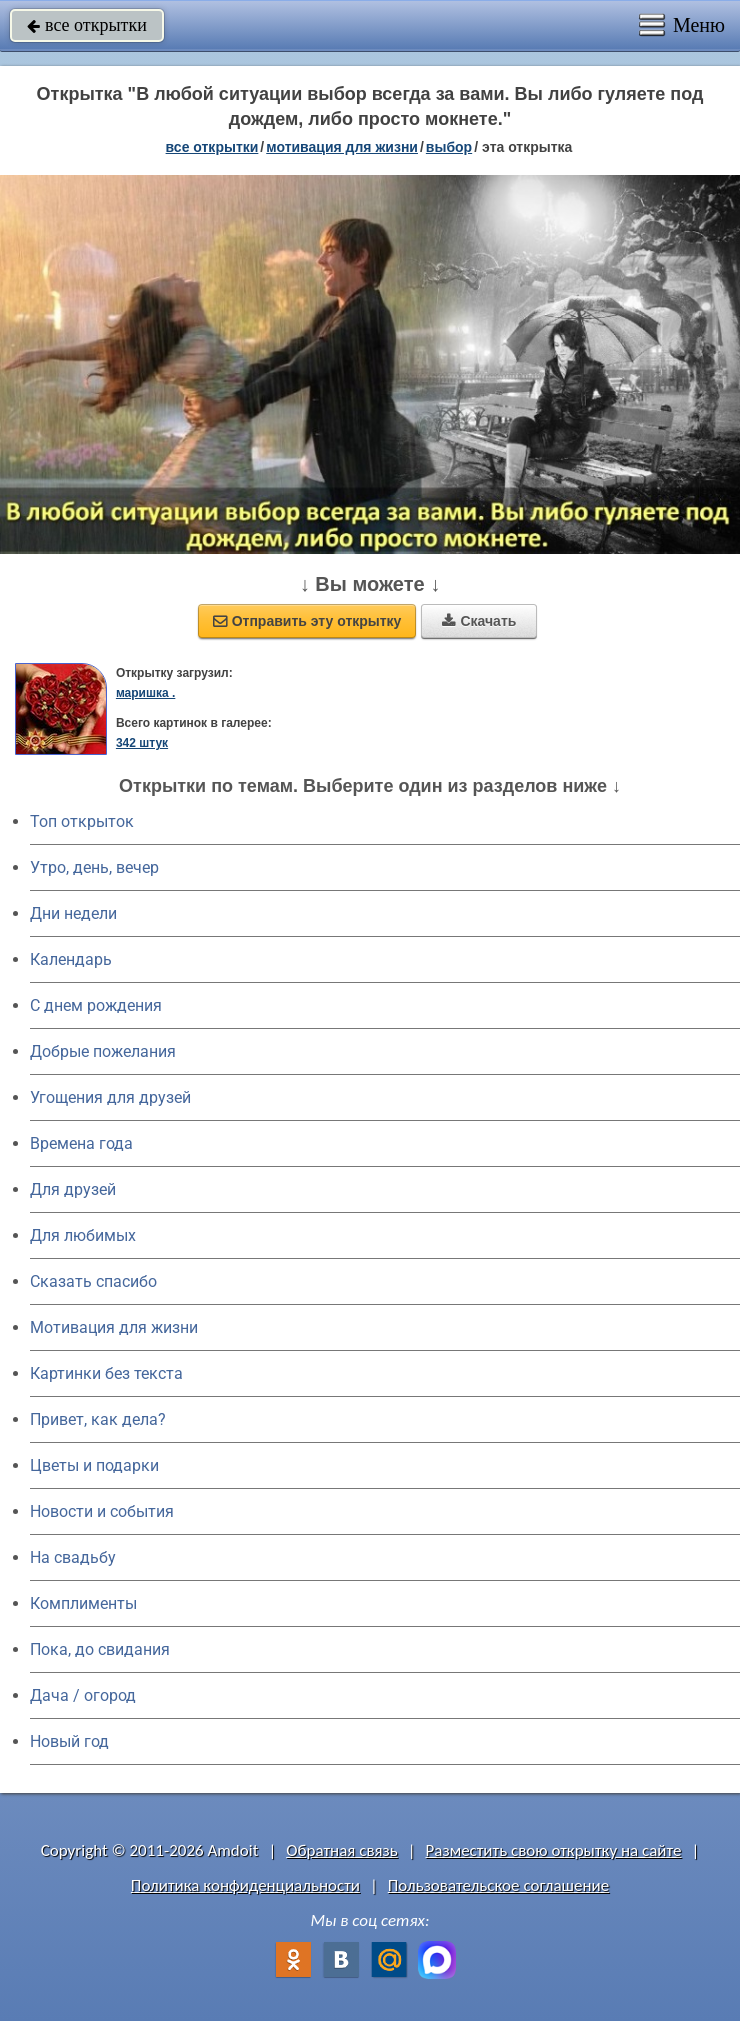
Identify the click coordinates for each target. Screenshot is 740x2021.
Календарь (71, 959)
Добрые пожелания (103, 1051)
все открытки (87, 25)
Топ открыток (82, 821)
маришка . (145, 693)
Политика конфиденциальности (245, 1885)
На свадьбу (73, 1557)
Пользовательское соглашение (498, 1885)
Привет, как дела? (98, 1419)
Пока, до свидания (100, 1649)
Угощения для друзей (110, 1097)
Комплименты (83, 1603)
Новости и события (102, 1511)
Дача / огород (83, 1695)
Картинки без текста (106, 1373)
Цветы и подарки (94, 1465)
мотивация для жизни (342, 147)
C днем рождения (96, 1005)
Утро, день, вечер (94, 867)
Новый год (69, 1741)
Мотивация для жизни (114, 1327)
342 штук (142, 743)
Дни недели (73, 913)
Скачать (479, 621)
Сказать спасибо (93, 1281)
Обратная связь (342, 1850)
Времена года (81, 1143)
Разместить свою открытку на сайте (554, 1850)
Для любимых (83, 1235)
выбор (449, 147)
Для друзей (73, 1189)
